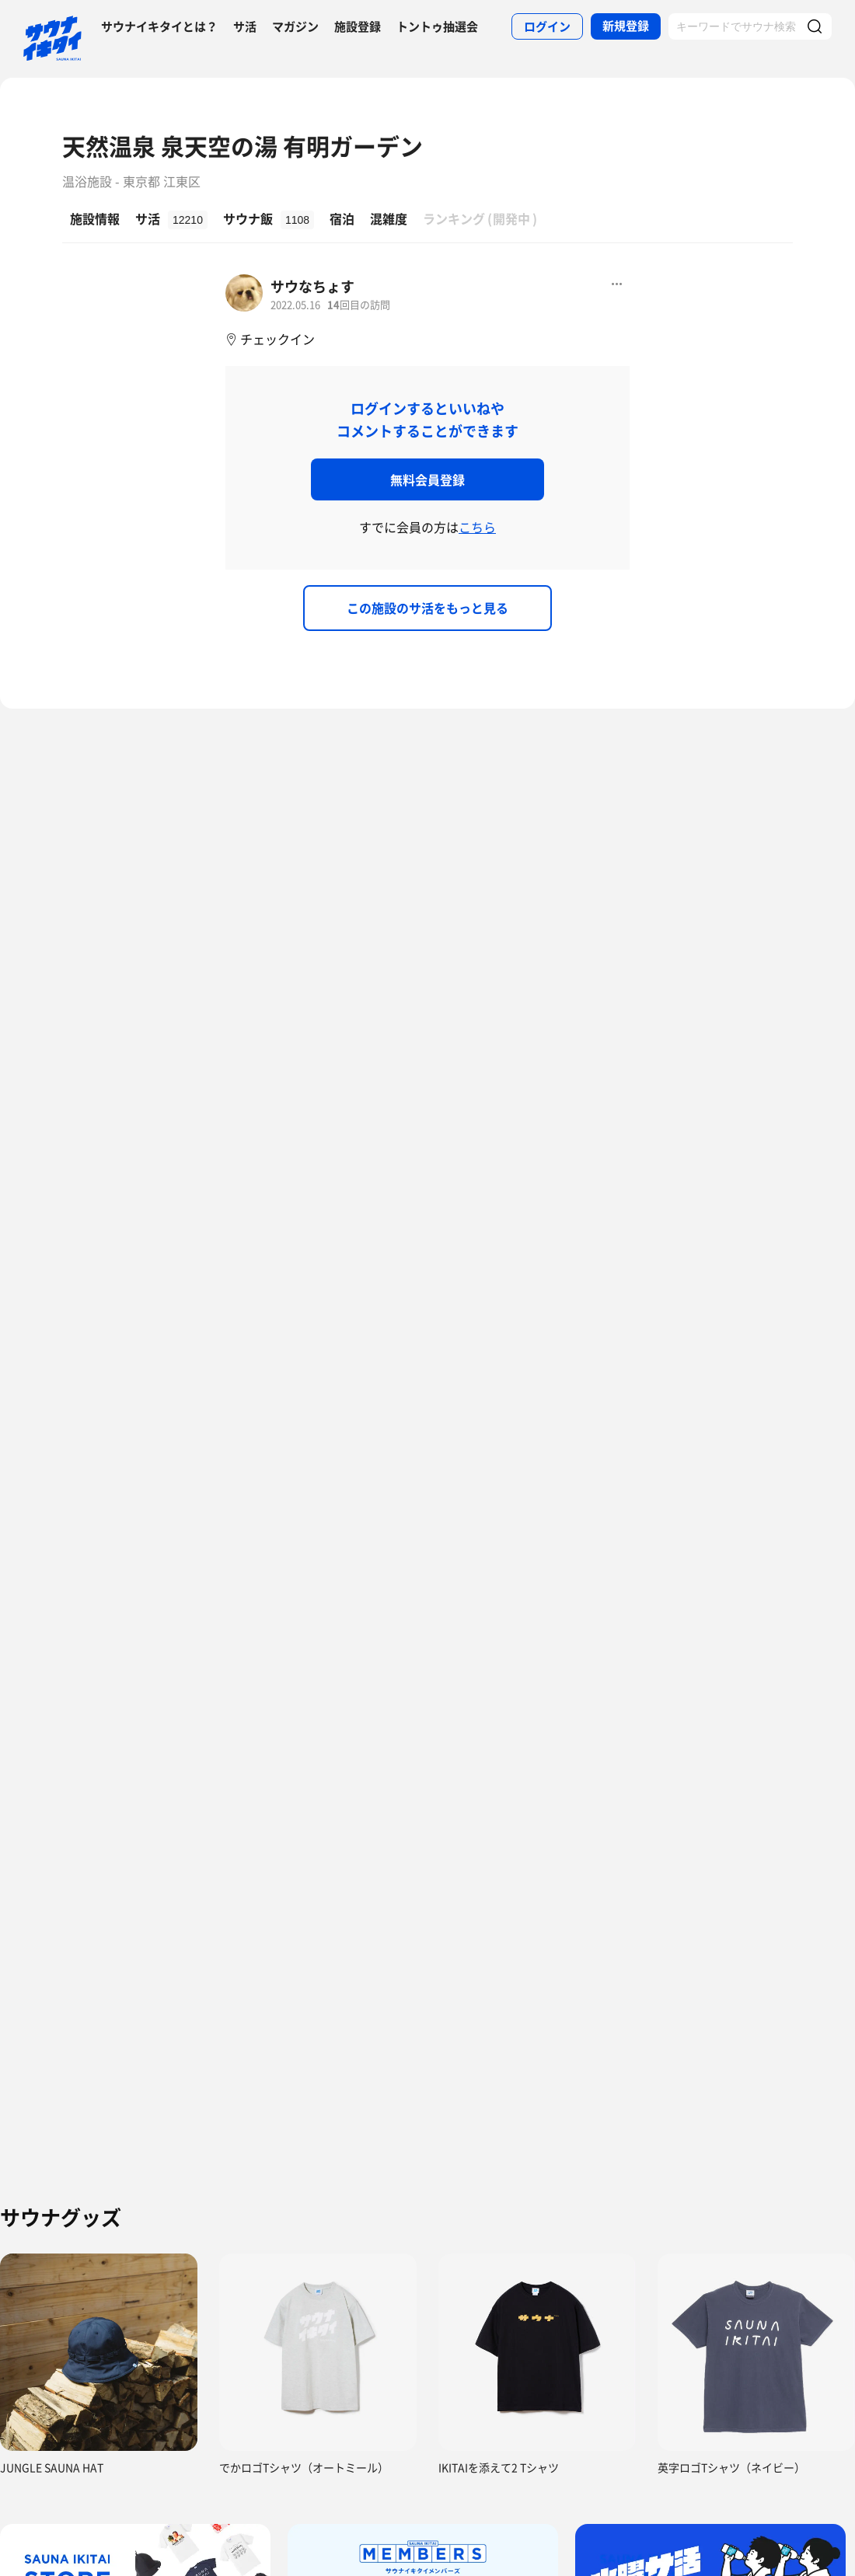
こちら (477, 527)
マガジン (295, 26)
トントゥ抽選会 (437, 26)
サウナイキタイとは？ (159, 26)
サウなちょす (312, 286)
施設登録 (357, 26)
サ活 (244, 26)
